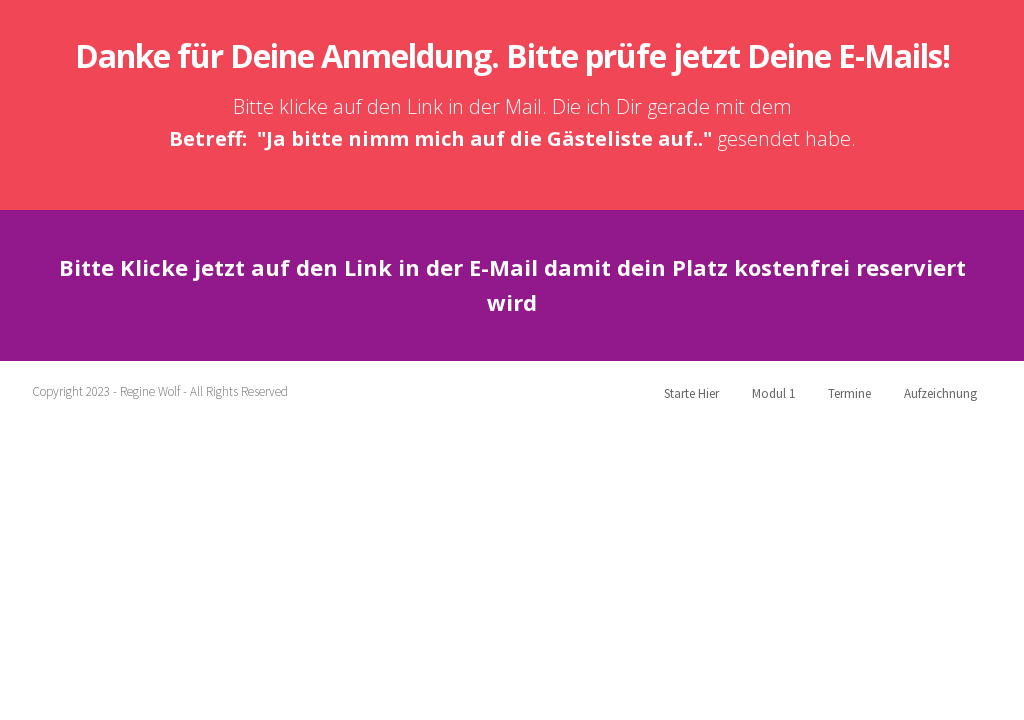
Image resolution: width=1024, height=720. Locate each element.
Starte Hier (691, 393)
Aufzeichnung (940, 393)
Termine (849, 393)
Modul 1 (773, 393)
